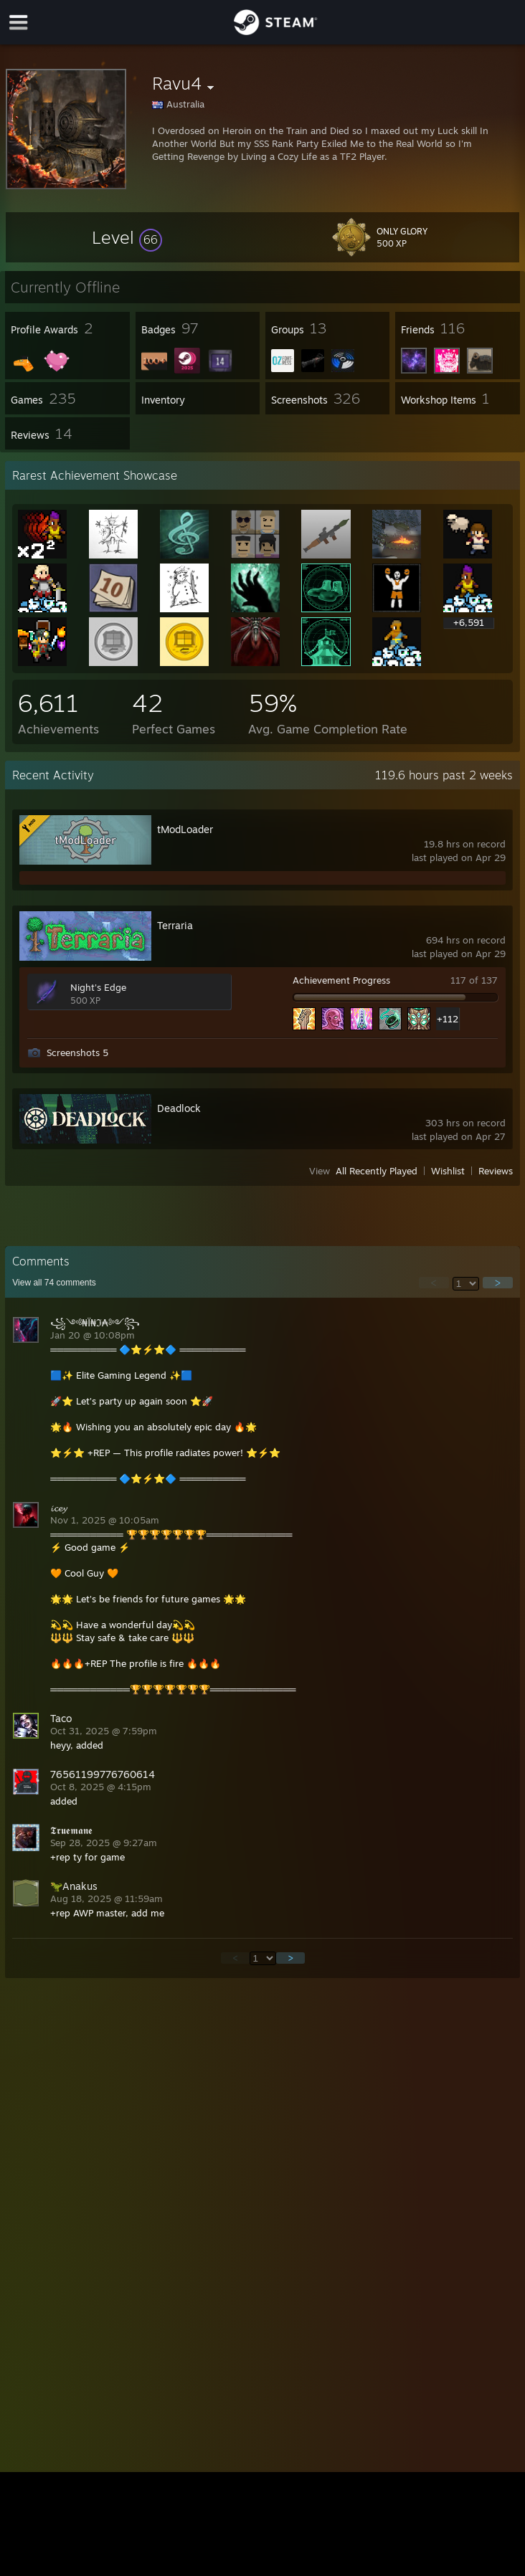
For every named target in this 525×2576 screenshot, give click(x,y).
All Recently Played (376, 1171)
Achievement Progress (341, 980)
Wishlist (448, 1171)
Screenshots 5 (77, 1052)
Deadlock (179, 1108)
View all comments (54, 1283)
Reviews (495, 1171)
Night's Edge (98, 987)
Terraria (175, 925)
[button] (127, 237)
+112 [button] (447, 1019)
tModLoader (185, 829)
